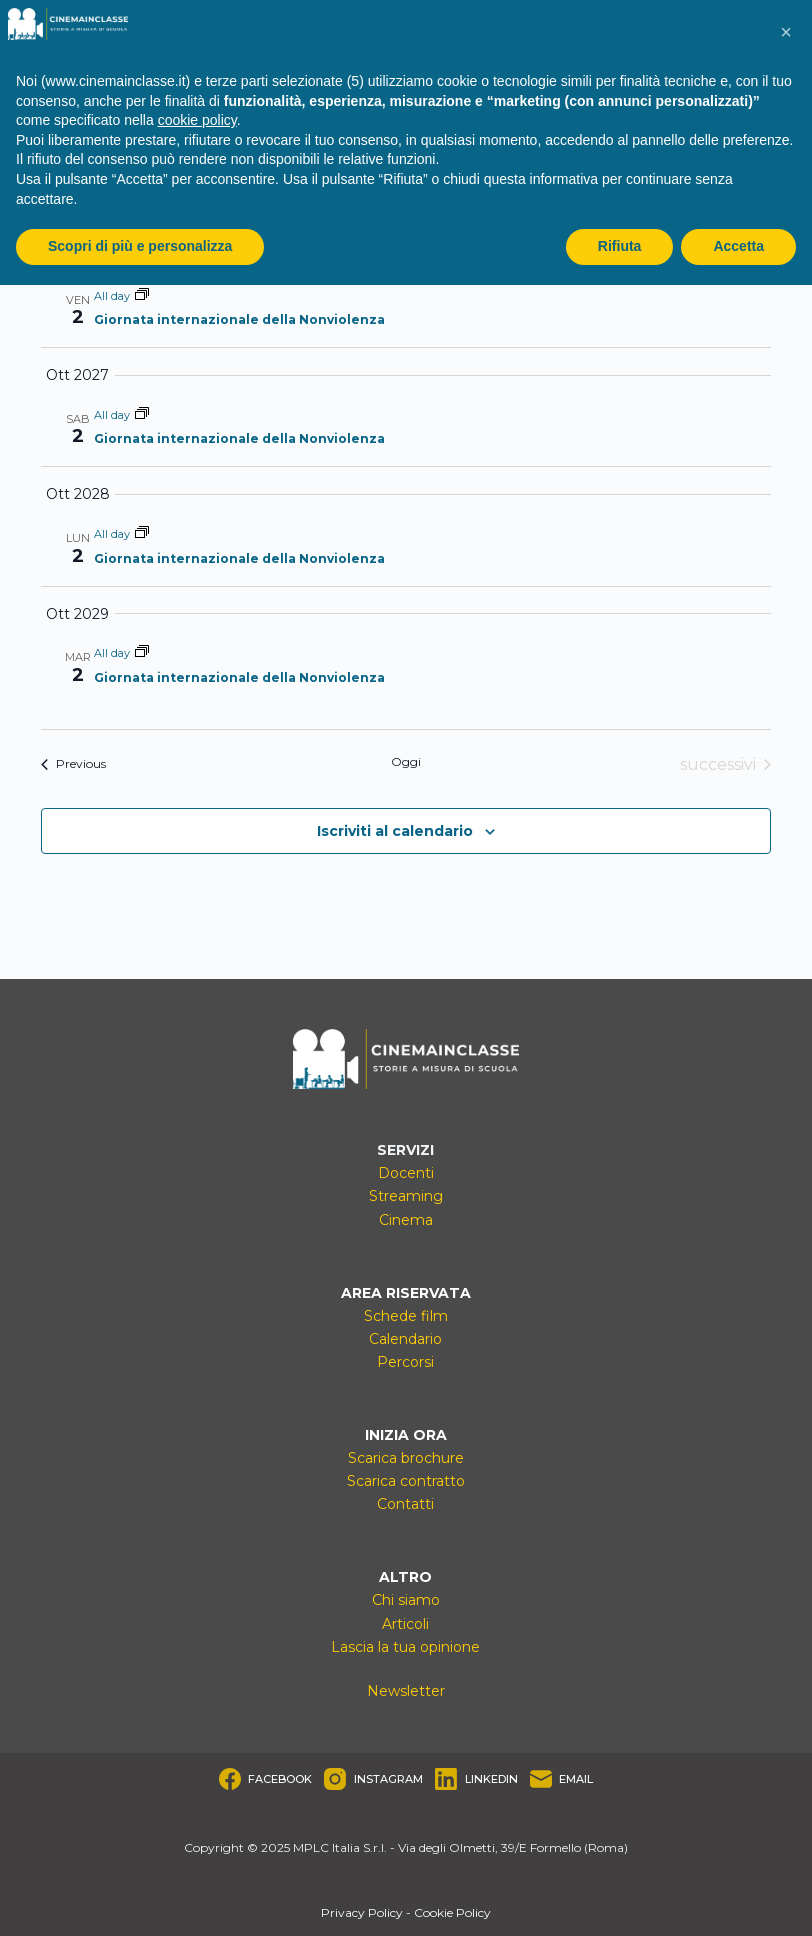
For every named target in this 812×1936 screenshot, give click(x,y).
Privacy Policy (362, 1912)
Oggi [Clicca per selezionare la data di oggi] (406, 761)
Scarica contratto (406, 1481)
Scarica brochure (406, 1458)
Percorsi (405, 1362)
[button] (786, 32)
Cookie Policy (452, 1912)
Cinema (406, 1220)
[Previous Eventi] (73, 765)
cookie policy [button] (197, 120)
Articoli (405, 1624)
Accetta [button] (738, 246)
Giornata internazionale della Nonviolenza (239, 319)
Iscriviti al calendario (395, 831)
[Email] (562, 1779)
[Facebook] (266, 1779)
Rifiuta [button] (620, 246)
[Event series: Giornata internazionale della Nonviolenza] (142, 296)
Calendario (405, 1339)
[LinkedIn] (476, 1779)
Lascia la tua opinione (405, 1647)
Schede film (406, 1316)
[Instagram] (373, 1779)
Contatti (405, 1504)
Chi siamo (406, 1600)
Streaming (406, 1196)
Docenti (406, 1173)
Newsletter (406, 1691)
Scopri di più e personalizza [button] (140, 246)
